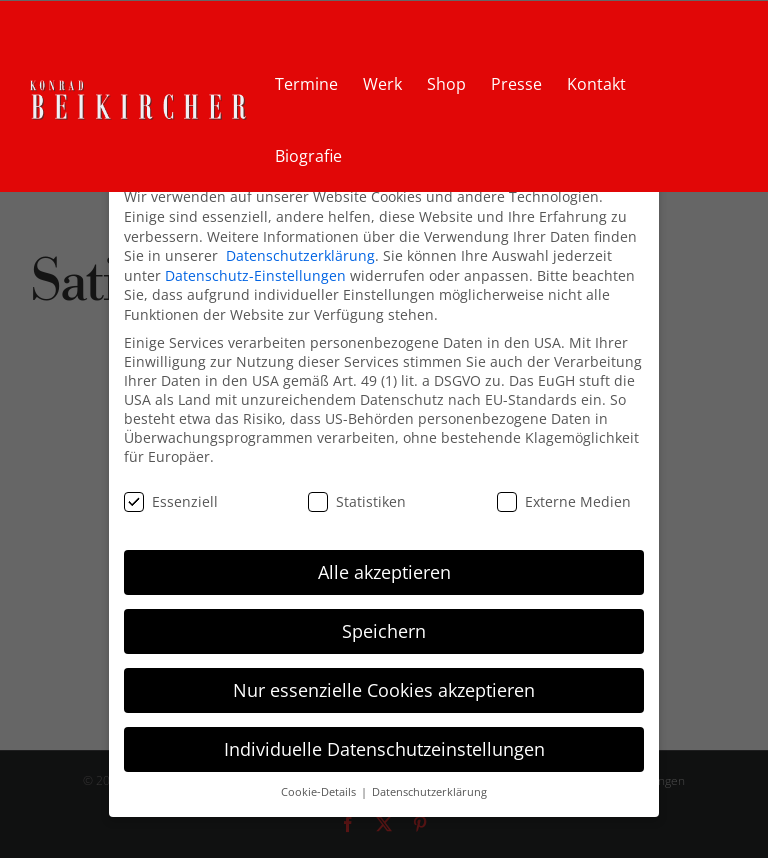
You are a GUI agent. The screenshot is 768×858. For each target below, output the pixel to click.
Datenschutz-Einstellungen (255, 275)
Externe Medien (564, 501)
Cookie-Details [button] (320, 792)
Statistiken (357, 501)
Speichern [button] (384, 631)
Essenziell (171, 501)
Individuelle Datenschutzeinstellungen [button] (384, 749)
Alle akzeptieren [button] (384, 572)
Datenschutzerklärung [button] (429, 792)
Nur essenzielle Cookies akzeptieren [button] (384, 690)
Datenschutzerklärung (300, 255)
